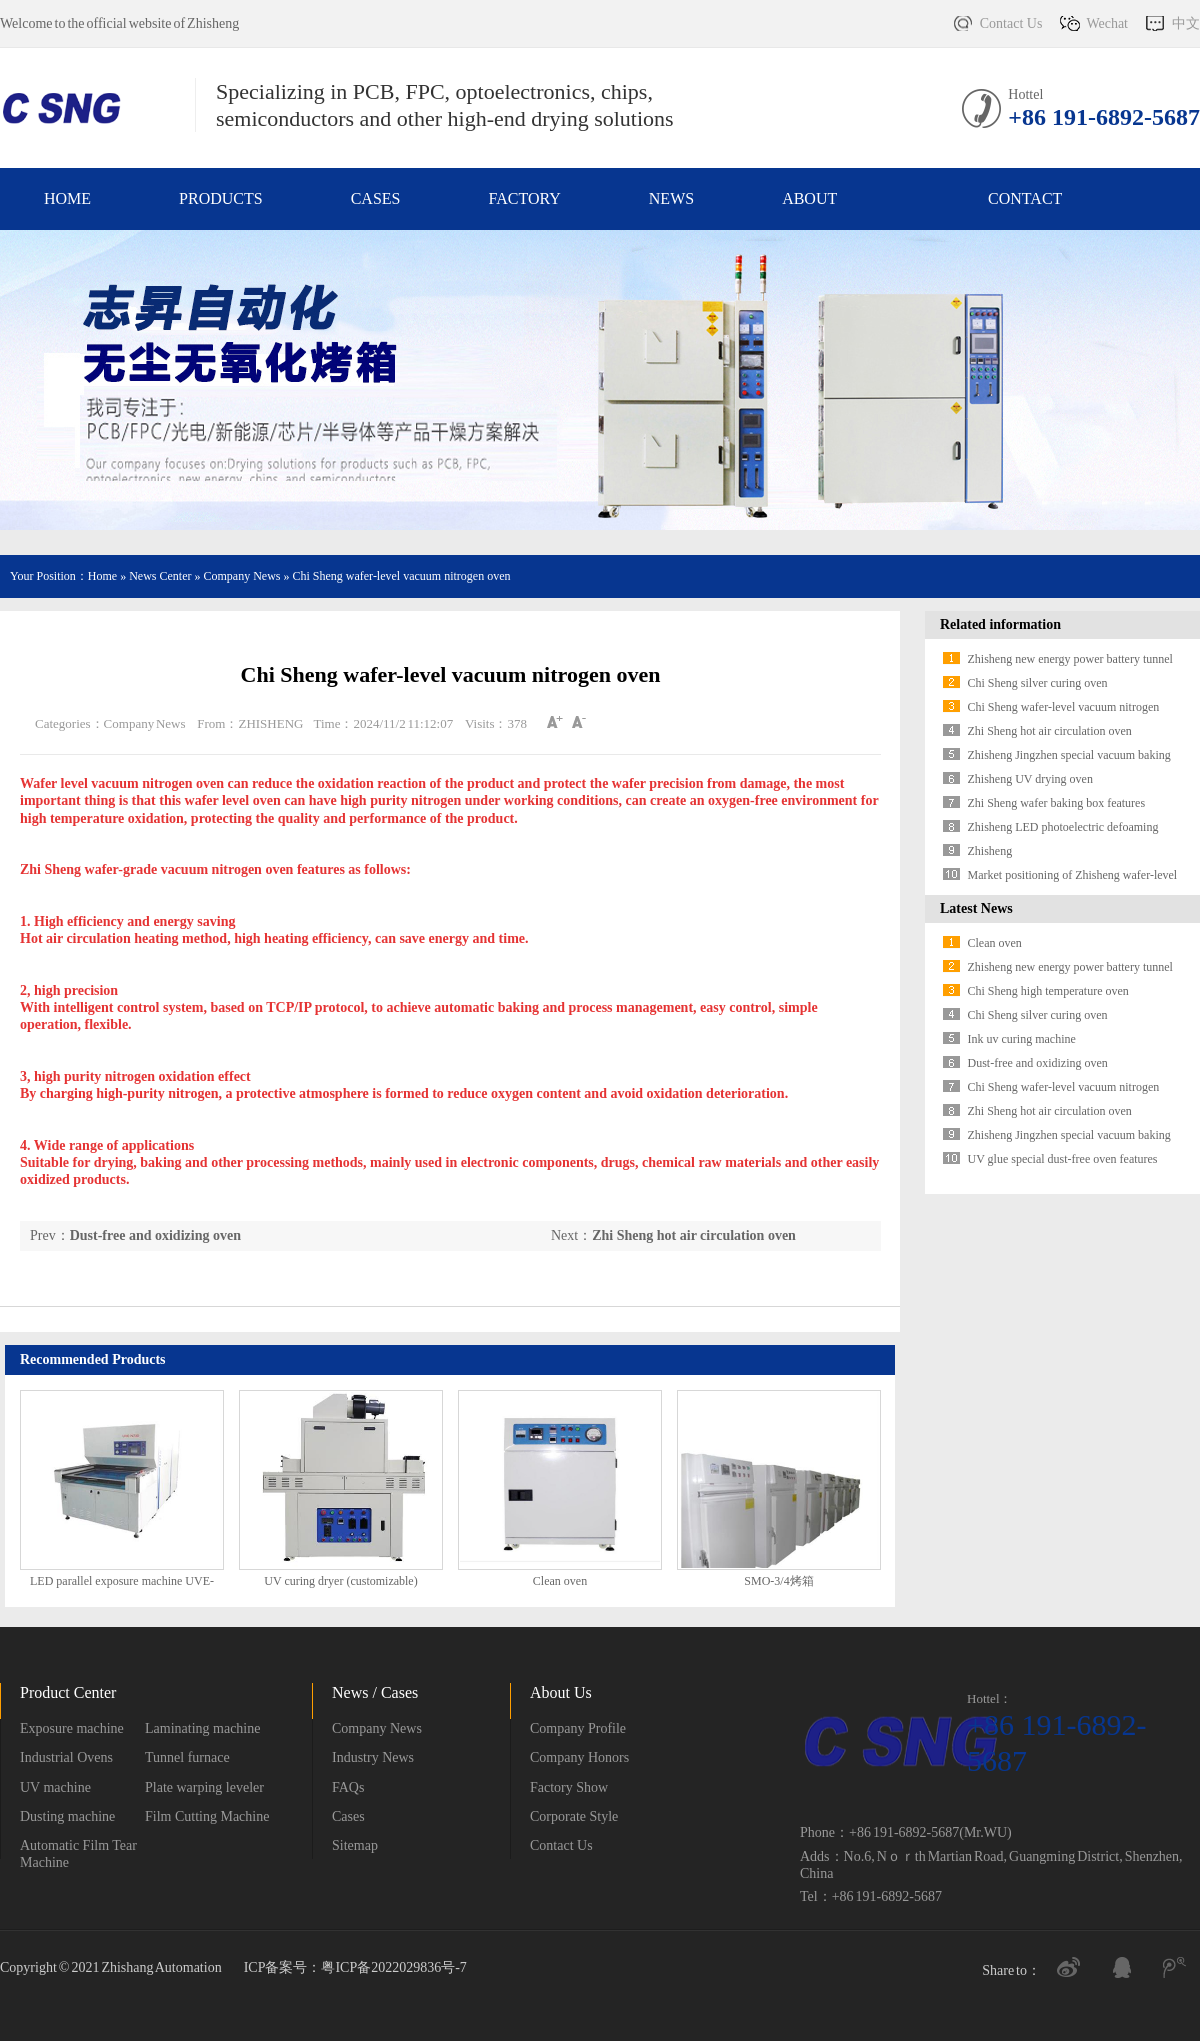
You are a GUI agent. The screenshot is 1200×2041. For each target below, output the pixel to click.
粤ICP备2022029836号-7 (393, 1967)
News (671, 198)
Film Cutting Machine (207, 1816)
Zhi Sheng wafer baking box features (1057, 803)
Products (221, 198)
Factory (524, 198)
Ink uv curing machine (1022, 1039)
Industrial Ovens (66, 1757)
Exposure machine (72, 1728)
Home (67, 198)
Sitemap (355, 1845)
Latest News (976, 908)
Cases (376, 198)
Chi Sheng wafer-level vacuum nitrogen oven (401, 576)
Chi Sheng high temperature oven (1048, 991)
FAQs (348, 1787)
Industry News (373, 1757)
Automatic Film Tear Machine (78, 1854)
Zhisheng (990, 851)
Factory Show (569, 1787)
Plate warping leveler (204, 1787)
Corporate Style (574, 1816)
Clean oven (560, 1581)
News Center (160, 576)
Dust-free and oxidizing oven (155, 1235)
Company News (243, 576)
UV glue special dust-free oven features (1063, 1159)
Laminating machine (202, 1728)
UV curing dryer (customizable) (340, 1581)
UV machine (55, 1787)
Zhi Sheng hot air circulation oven (694, 1235)
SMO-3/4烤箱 (778, 1581)
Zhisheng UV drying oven (1030, 779)
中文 (1186, 23)
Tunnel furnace (187, 1757)
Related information (1000, 624)
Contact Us (1011, 23)
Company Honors (579, 1757)
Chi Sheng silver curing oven (1038, 683)
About (809, 198)
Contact (1025, 198)
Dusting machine (67, 1816)
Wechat (1107, 23)
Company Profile (578, 1728)
